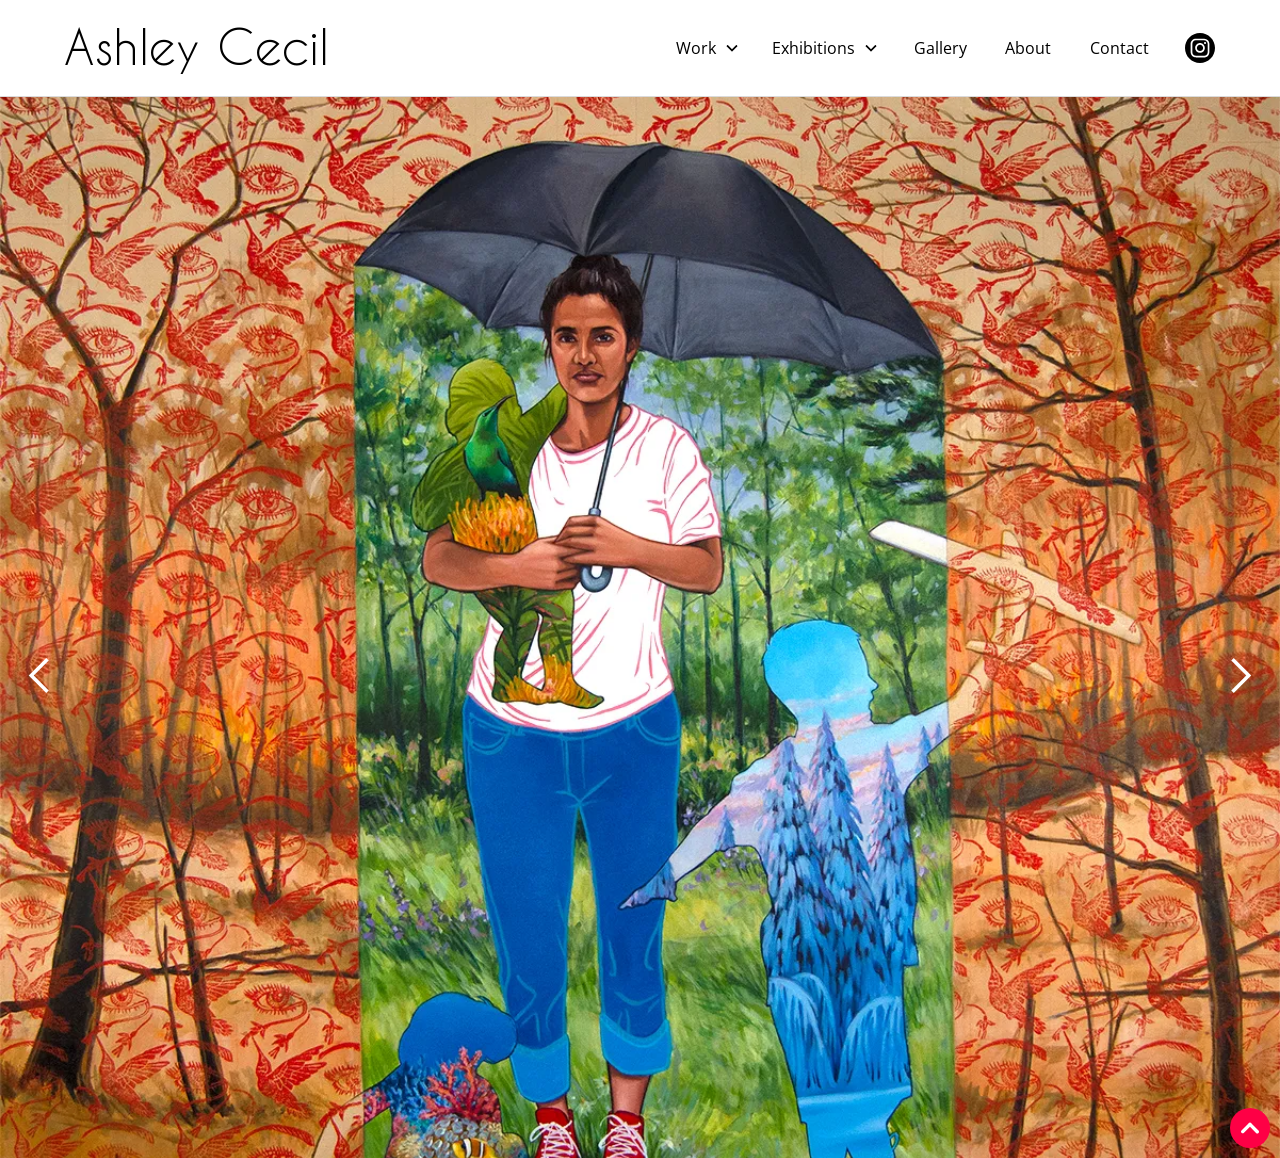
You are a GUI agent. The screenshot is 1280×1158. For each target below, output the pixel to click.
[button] (708, 48)
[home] (204, 48)
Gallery (940, 48)
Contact (1119, 48)
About (1028, 48)
